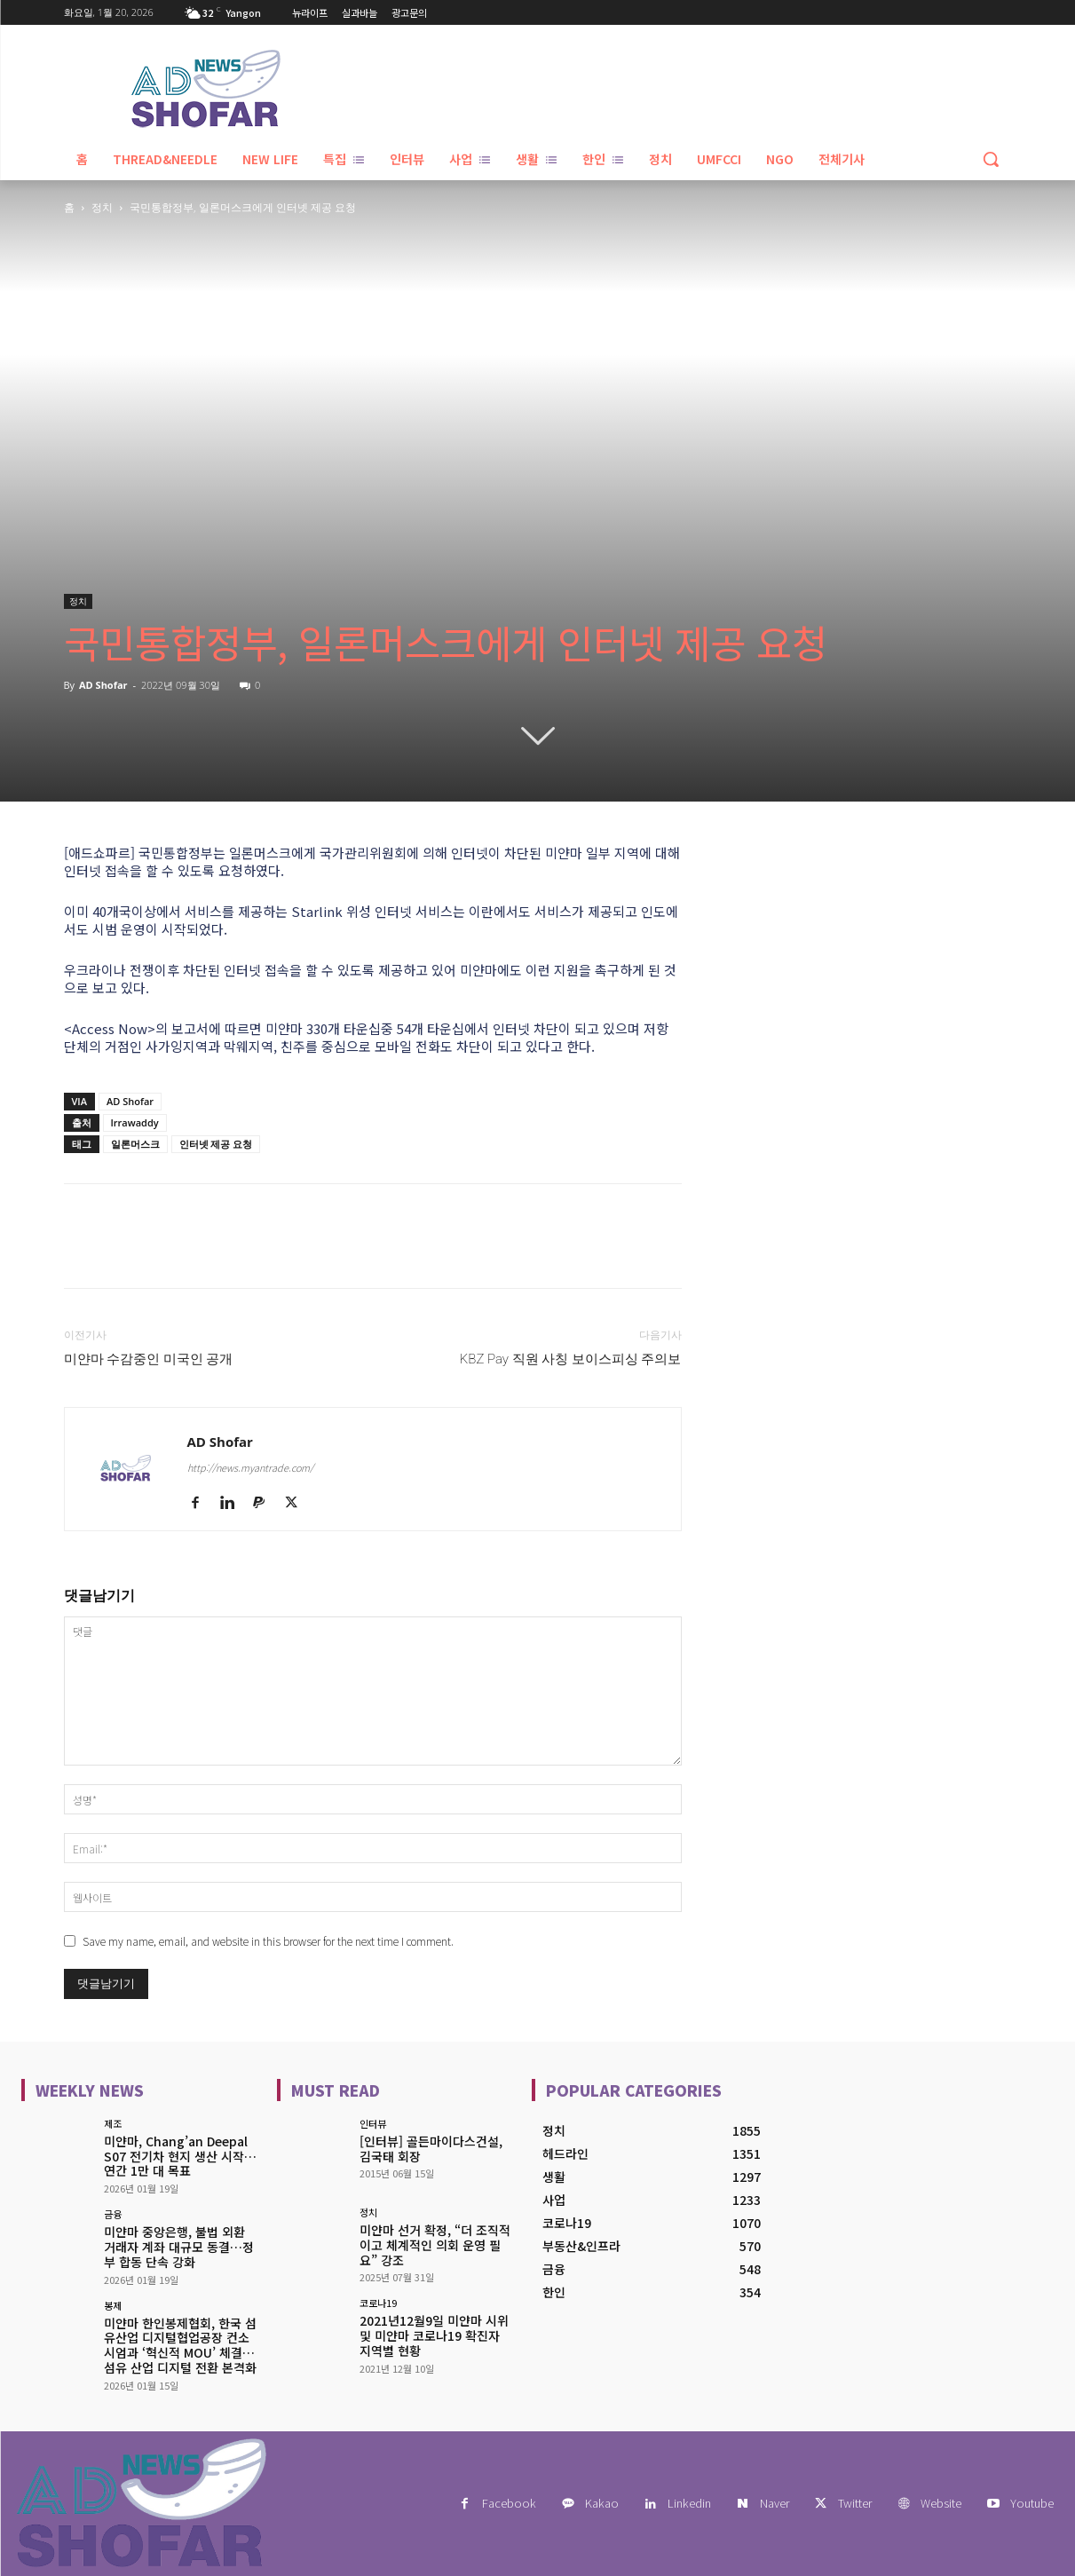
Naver (774, 2502)
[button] (990, 159)
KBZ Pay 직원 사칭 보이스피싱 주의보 (571, 1359)
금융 (113, 2214)
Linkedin (689, 2502)
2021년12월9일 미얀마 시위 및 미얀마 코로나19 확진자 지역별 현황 (434, 2335)
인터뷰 (373, 2124)
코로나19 (378, 2303)
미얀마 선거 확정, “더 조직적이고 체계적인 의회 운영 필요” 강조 (435, 2245)
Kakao (602, 2502)
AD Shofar (103, 684)
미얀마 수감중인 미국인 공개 (148, 1359)
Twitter (855, 2502)
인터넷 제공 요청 (216, 1143)
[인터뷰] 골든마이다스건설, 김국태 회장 (431, 2148)
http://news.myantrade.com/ (250, 1467)
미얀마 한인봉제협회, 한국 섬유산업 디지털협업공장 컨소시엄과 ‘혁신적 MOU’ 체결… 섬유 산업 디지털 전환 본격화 (180, 2345)
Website (941, 2502)
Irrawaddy (135, 1122)
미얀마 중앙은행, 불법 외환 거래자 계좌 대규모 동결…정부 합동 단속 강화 (179, 2247)
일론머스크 (135, 1143)
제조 (113, 2124)
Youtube (1032, 2502)
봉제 (113, 2306)
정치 (102, 207)
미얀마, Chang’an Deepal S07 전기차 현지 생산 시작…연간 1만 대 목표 (180, 2156)
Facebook (509, 2502)
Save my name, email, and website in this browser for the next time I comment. (268, 1940)
